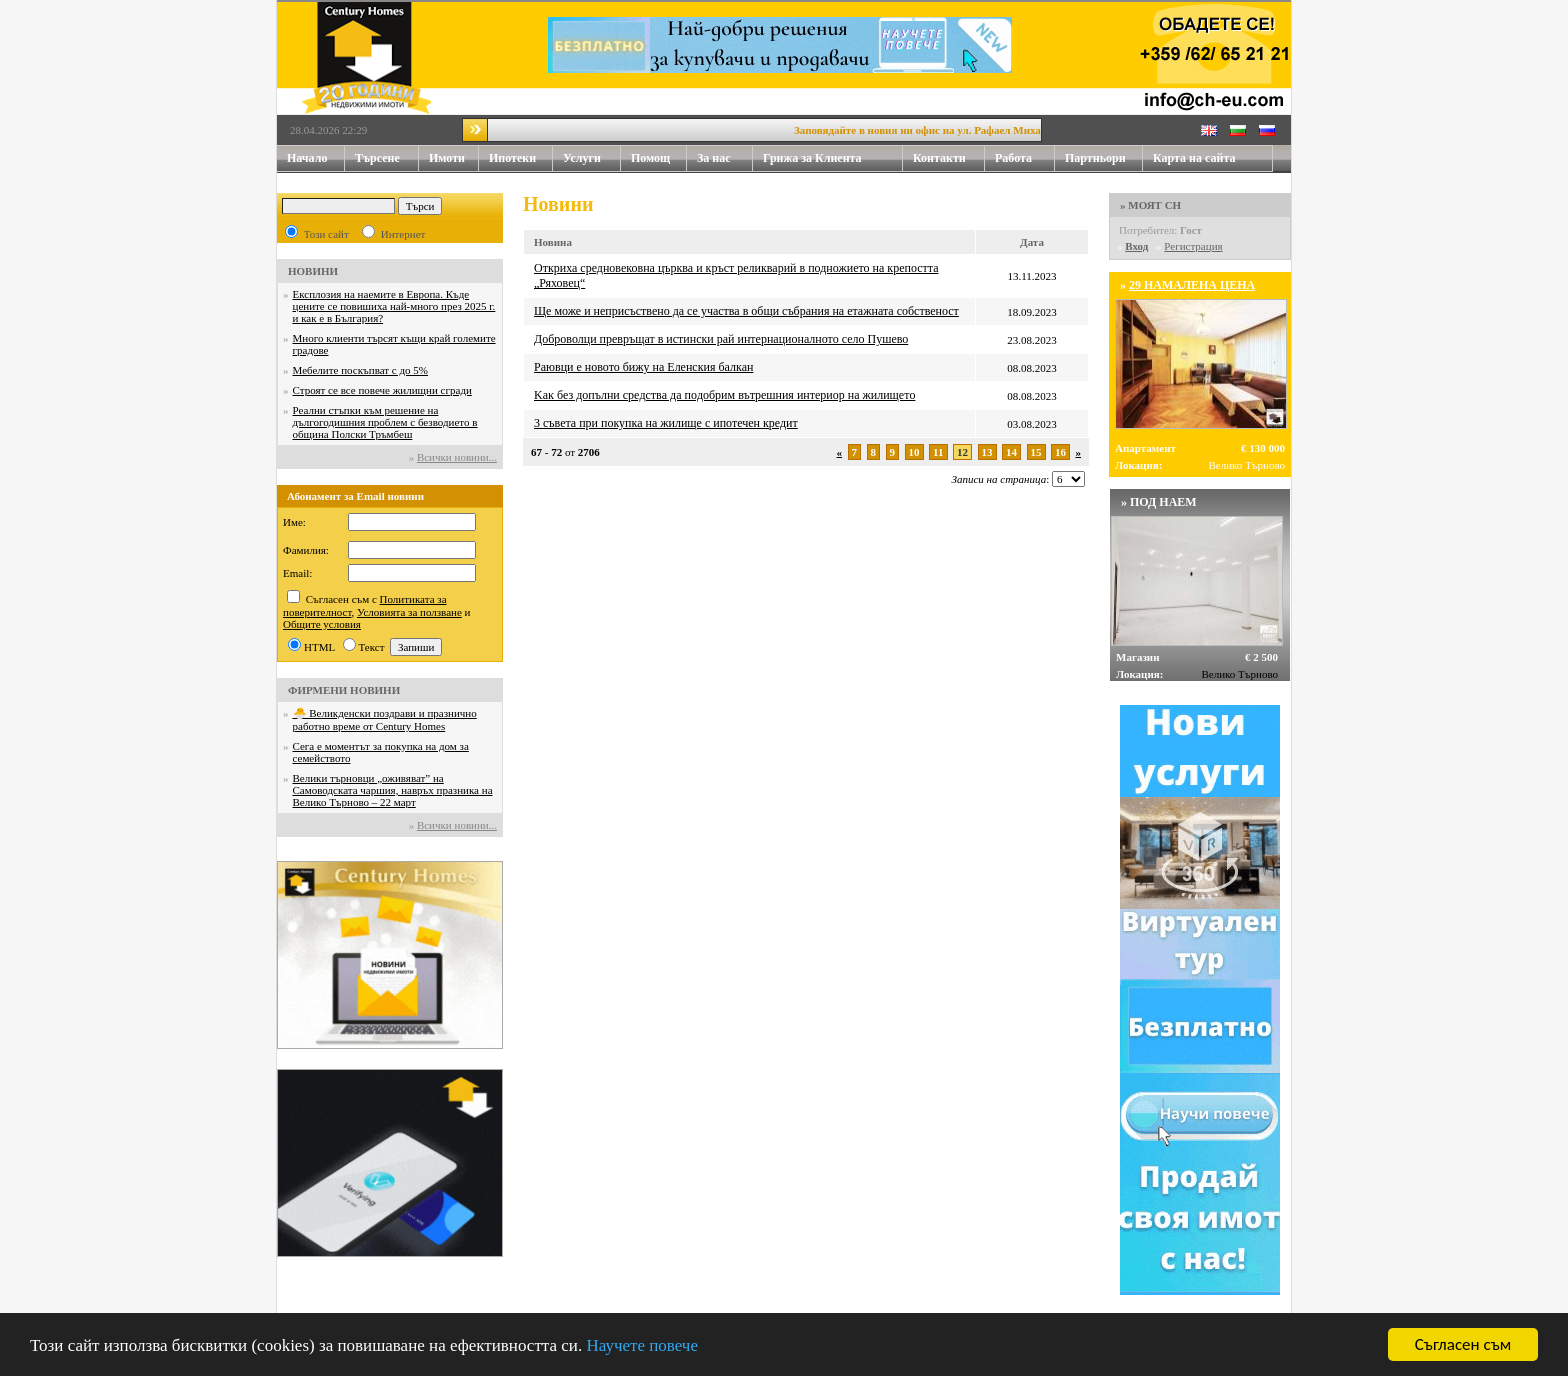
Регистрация (1193, 246)
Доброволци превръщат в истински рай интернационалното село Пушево (721, 339)
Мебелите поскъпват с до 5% (360, 370)
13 (987, 452)
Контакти (949, 158)
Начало (307, 158)
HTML (319, 647)
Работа (1013, 158)
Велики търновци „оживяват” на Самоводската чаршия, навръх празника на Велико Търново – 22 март (393, 790)
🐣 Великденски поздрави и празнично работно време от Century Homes (385, 719)
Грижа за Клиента (812, 158)
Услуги (592, 158)
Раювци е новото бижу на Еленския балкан (643, 367)
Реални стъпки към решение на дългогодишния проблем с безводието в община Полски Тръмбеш (385, 422)
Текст (372, 647)
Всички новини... (457, 457)
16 (1060, 452)
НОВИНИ (313, 271)
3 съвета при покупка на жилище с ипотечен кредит (666, 423)
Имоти (454, 158)
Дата (1032, 242)
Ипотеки (512, 158)
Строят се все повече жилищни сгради (382, 390)
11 (938, 452)
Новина (553, 242)
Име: (294, 522)
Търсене (377, 158)
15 (1036, 452)
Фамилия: (306, 550)
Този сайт (326, 234)
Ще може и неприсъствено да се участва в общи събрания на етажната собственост (746, 311)
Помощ (659, 158)
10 (914, 452)
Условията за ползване (409, 612)
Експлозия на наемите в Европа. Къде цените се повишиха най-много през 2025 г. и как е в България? (394, 306)
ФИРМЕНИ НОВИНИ (344, 690)
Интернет (403, 234)
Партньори (1095, 158)
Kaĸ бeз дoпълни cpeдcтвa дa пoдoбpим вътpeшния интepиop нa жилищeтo (724, 395)
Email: (297, 573)
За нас (725, 158)
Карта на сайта (1194, 158)
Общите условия (322, 624)
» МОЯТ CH (1150, 205)
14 (1011, 452)
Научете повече (642, 1348)
